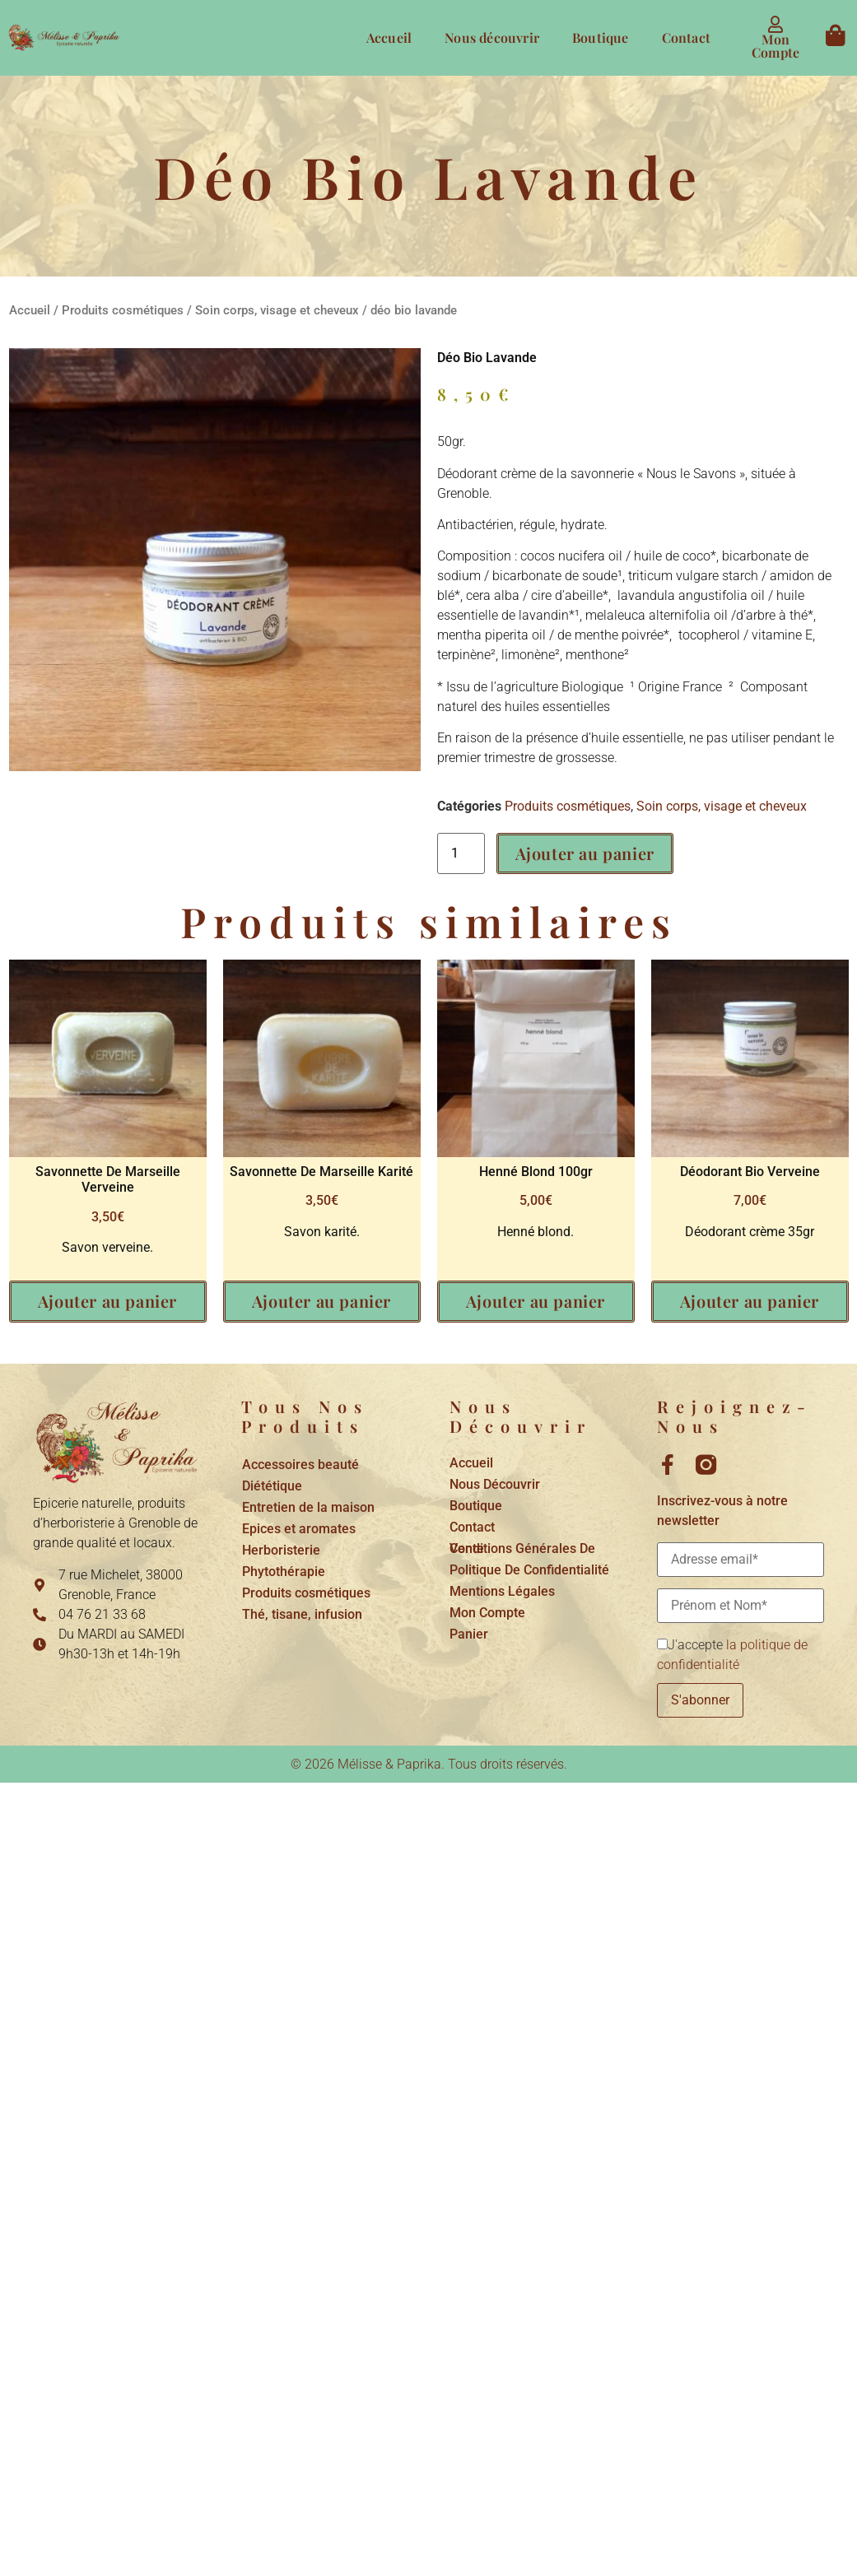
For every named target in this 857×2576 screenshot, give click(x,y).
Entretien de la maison (308, 1507)
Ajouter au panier (584, 853)
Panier (468, 1634)
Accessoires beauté (300, 1464)
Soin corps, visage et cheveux (277, 310)
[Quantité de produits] (461, 854)
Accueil (389, 37)
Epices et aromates (299, 1529)
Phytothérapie (283, 1571)
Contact (686, 37)
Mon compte (775, 45)
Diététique (272, 1486)
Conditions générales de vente (522, 1548)
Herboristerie (281, 1550)
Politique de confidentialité (529, 1570)
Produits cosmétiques (123, 310)
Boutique (600, 37)
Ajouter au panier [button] (107, 1301)
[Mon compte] (775, 24)
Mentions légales (502, 1591)
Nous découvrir (492, 37)
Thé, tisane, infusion (302, 1614)
